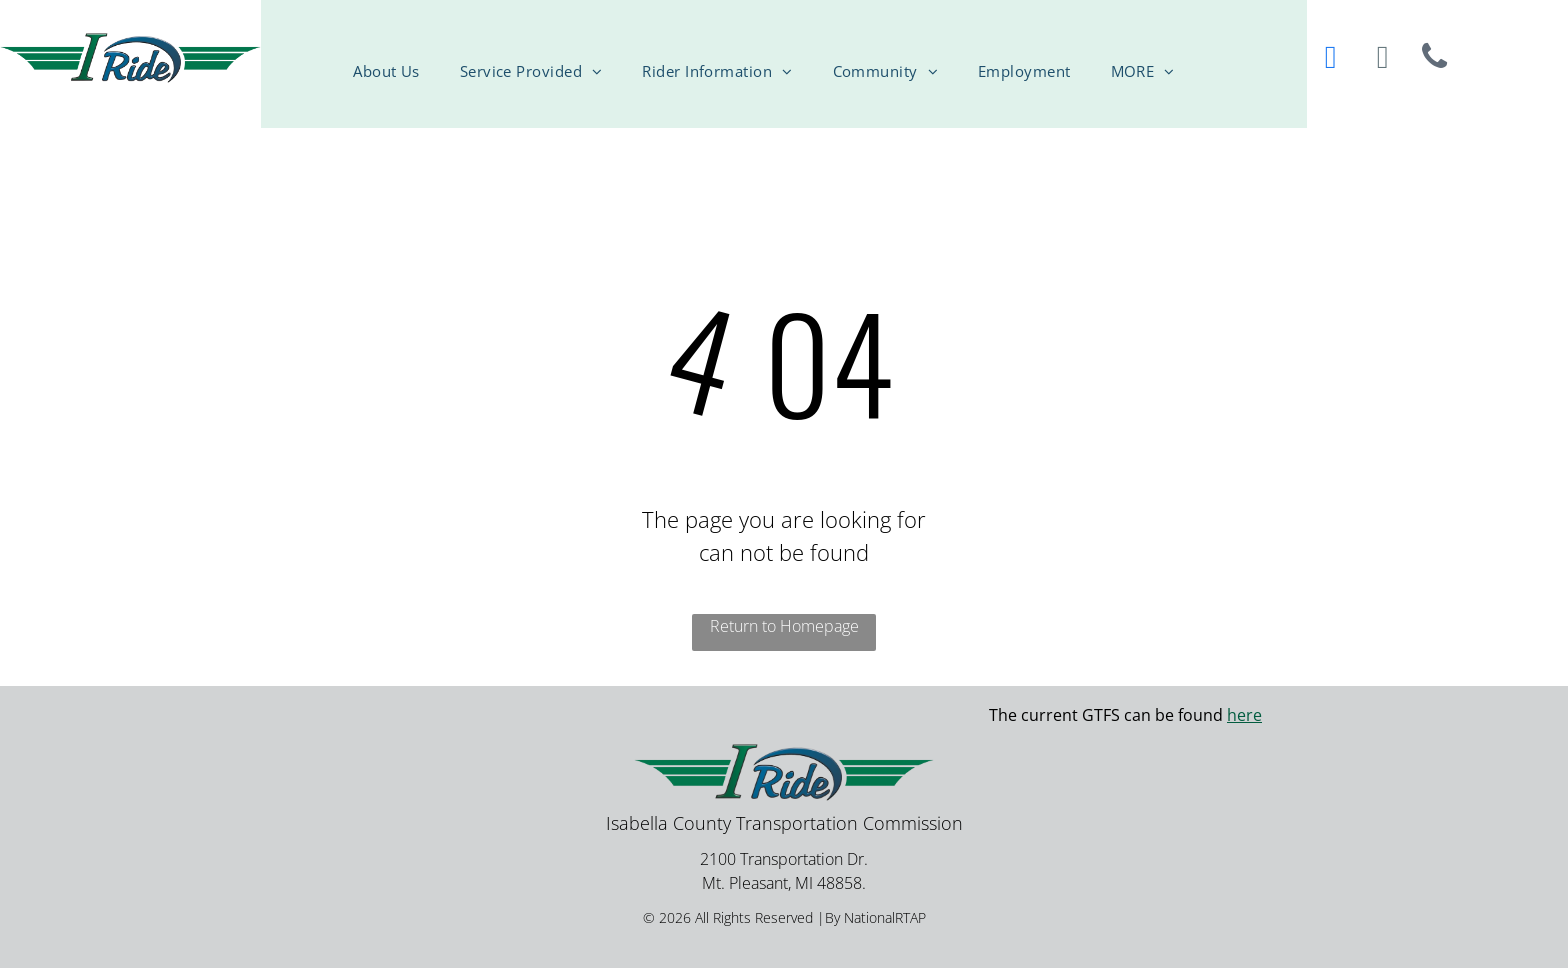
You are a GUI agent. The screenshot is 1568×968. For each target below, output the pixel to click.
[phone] (1435, 59)
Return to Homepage (784, 626)
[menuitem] (406, 51)
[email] (1383, 59)
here (1244, 715)
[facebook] (1331, 59)
